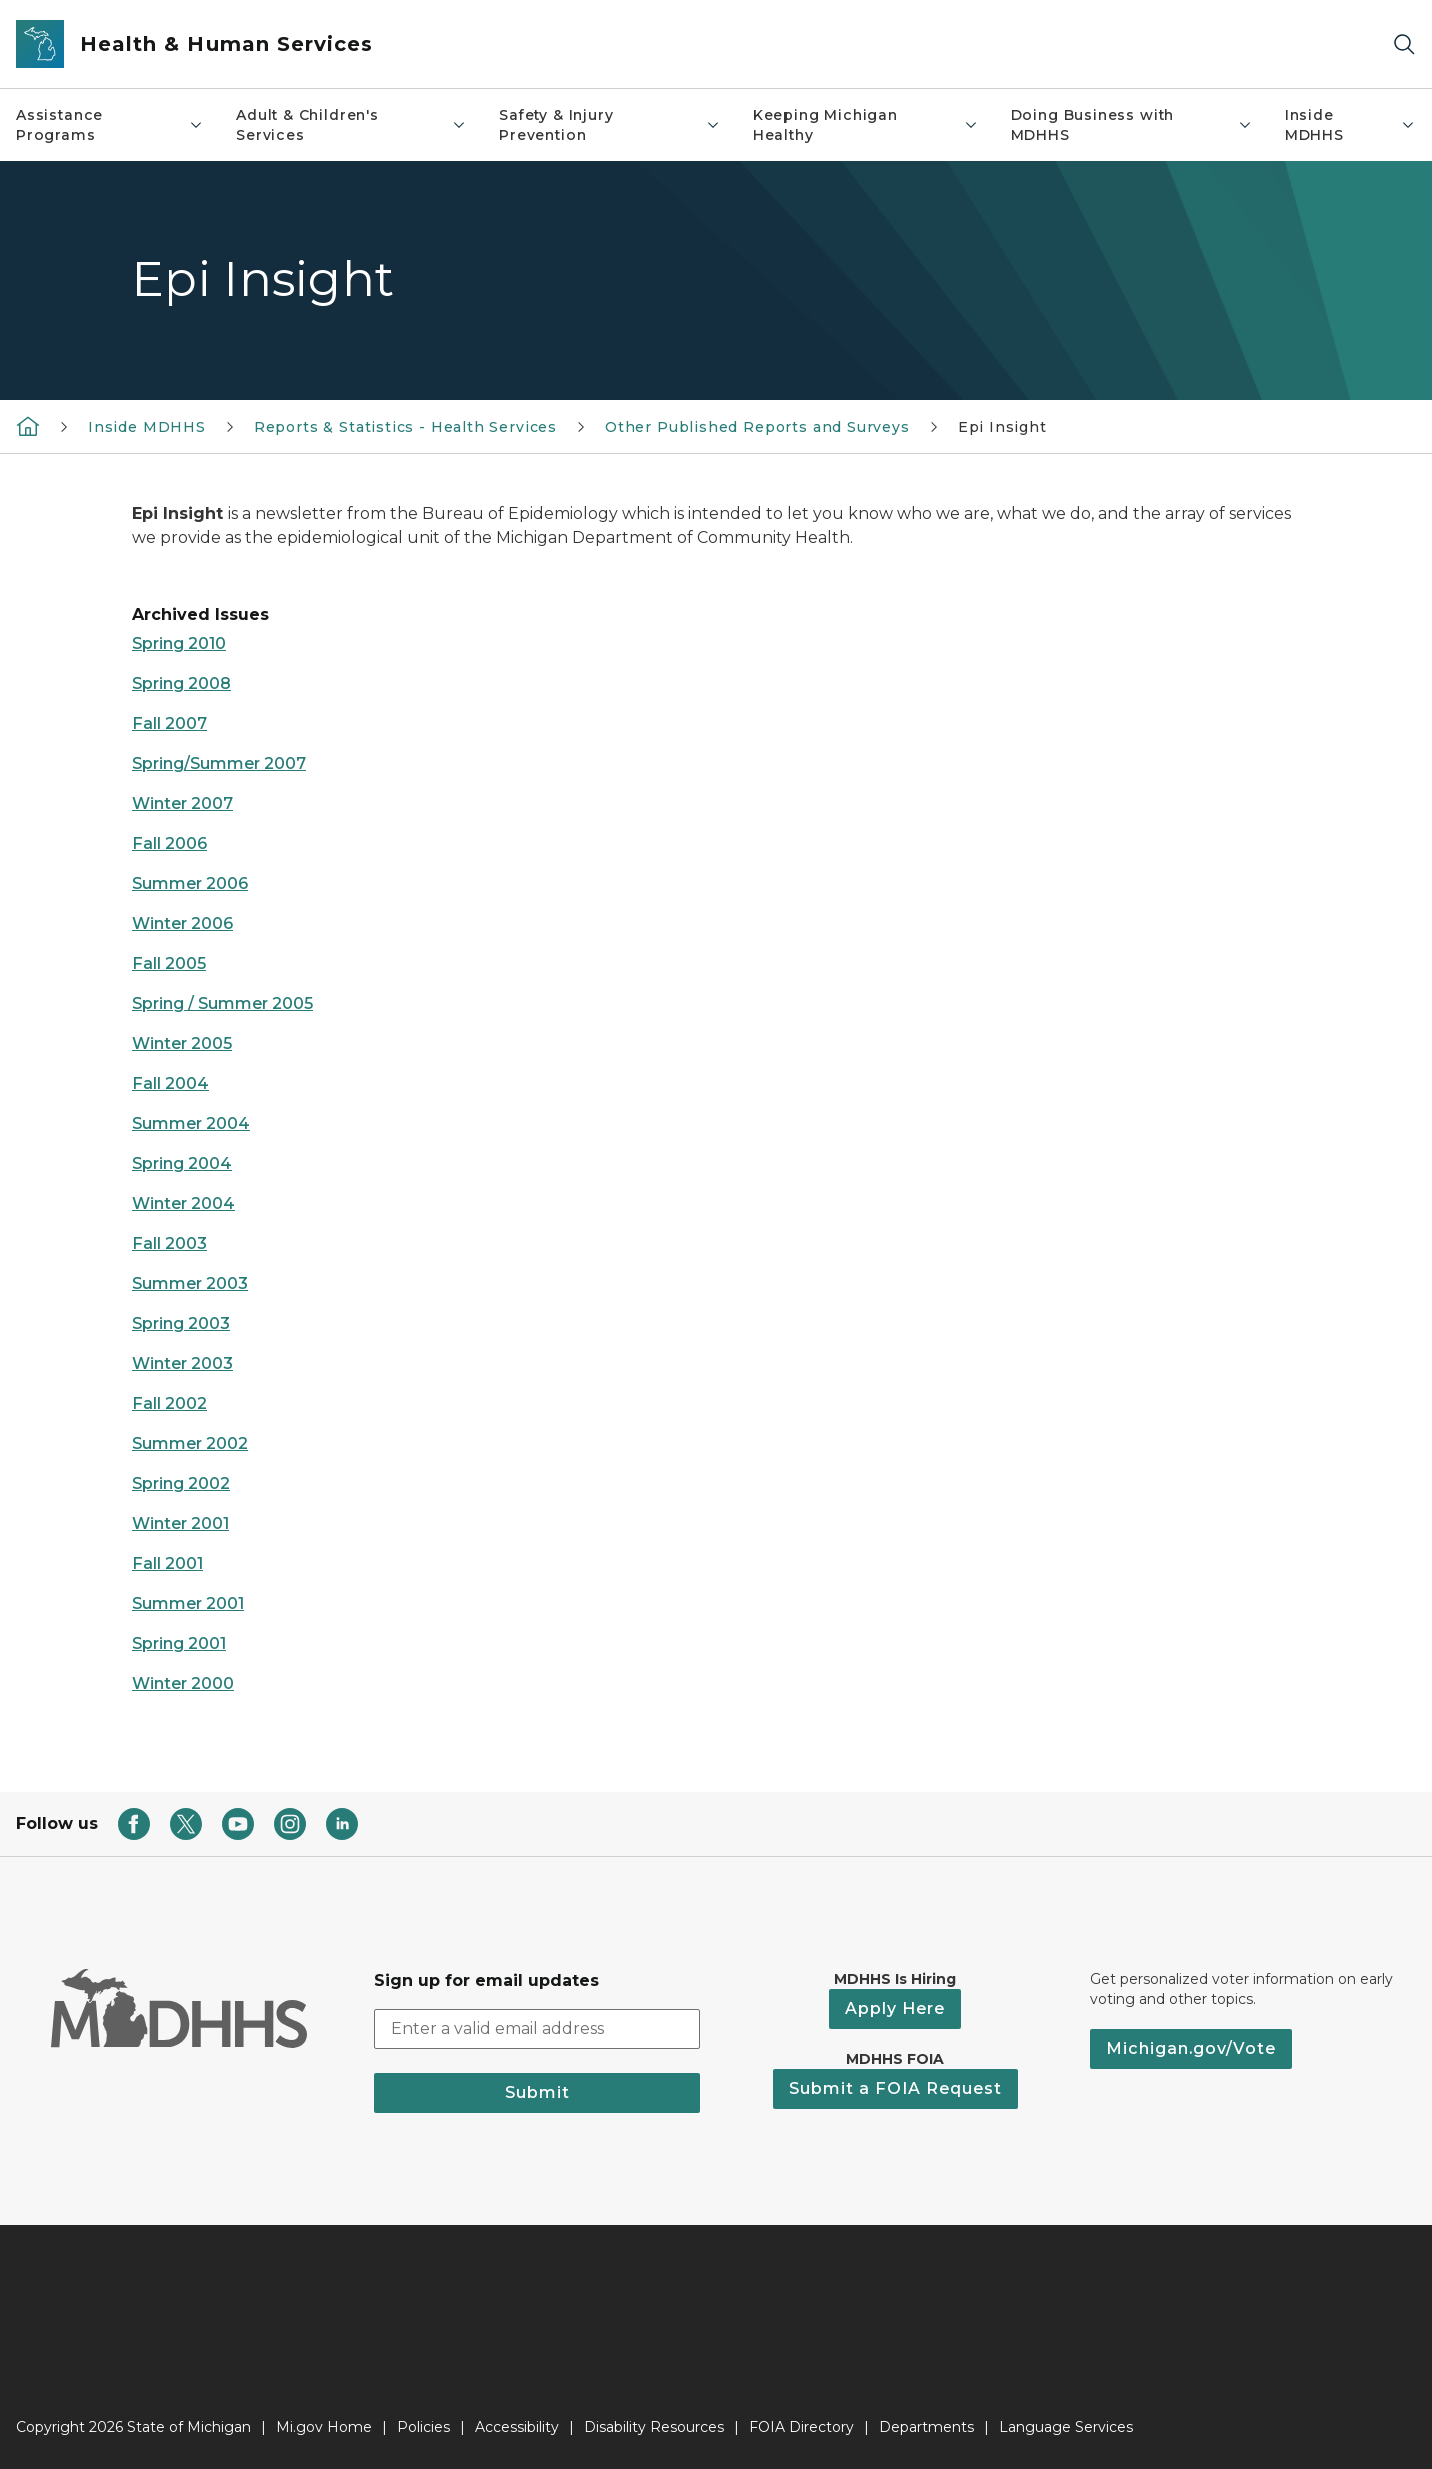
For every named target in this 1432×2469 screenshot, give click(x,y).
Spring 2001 (179, 1643)
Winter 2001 (180, 1523)
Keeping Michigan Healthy (866, 125)
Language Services (1066, 2427)
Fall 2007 (169, 723)
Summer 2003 (190, 1283)
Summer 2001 (188, 1603)
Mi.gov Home (324, 2427)
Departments (926, 2427)
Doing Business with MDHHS (1132, 125)
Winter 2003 (182, 1363)
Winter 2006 (182, 923)
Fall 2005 (169, 963)
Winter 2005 (182, 1043)
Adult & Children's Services (351, 125)
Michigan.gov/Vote (1191, 2048)
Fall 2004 (170, 1083)
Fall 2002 (169, 1403)
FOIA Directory (801, 2427)
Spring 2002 (181, 1483)
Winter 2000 (183, 1683)
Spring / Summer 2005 (222, 1003)
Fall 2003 (169, 1243)
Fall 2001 (167, 1563)
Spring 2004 (182, 1163)
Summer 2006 (190, 883)
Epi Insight (1002, 427)
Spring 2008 (181, 683)
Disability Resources (654, 2427)
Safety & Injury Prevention (610, 125)
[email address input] (537, 2029)
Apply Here (895, 2008)
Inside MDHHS (1350, 125)
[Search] (1404, 44)
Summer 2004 (191, 1123)
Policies (423, 2427)
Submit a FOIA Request (895, 2088)
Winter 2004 (183, 1203)
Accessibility (517, 2427)
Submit (537, 2092)
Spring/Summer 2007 (219, 763)
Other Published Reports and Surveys (757, 427)
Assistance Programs (110, 125)
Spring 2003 (181, 1323)
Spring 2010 (179, 643)
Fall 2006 (169, 843)
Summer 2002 (190, 1443)
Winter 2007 (182, 803)
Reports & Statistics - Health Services (405, 427)
